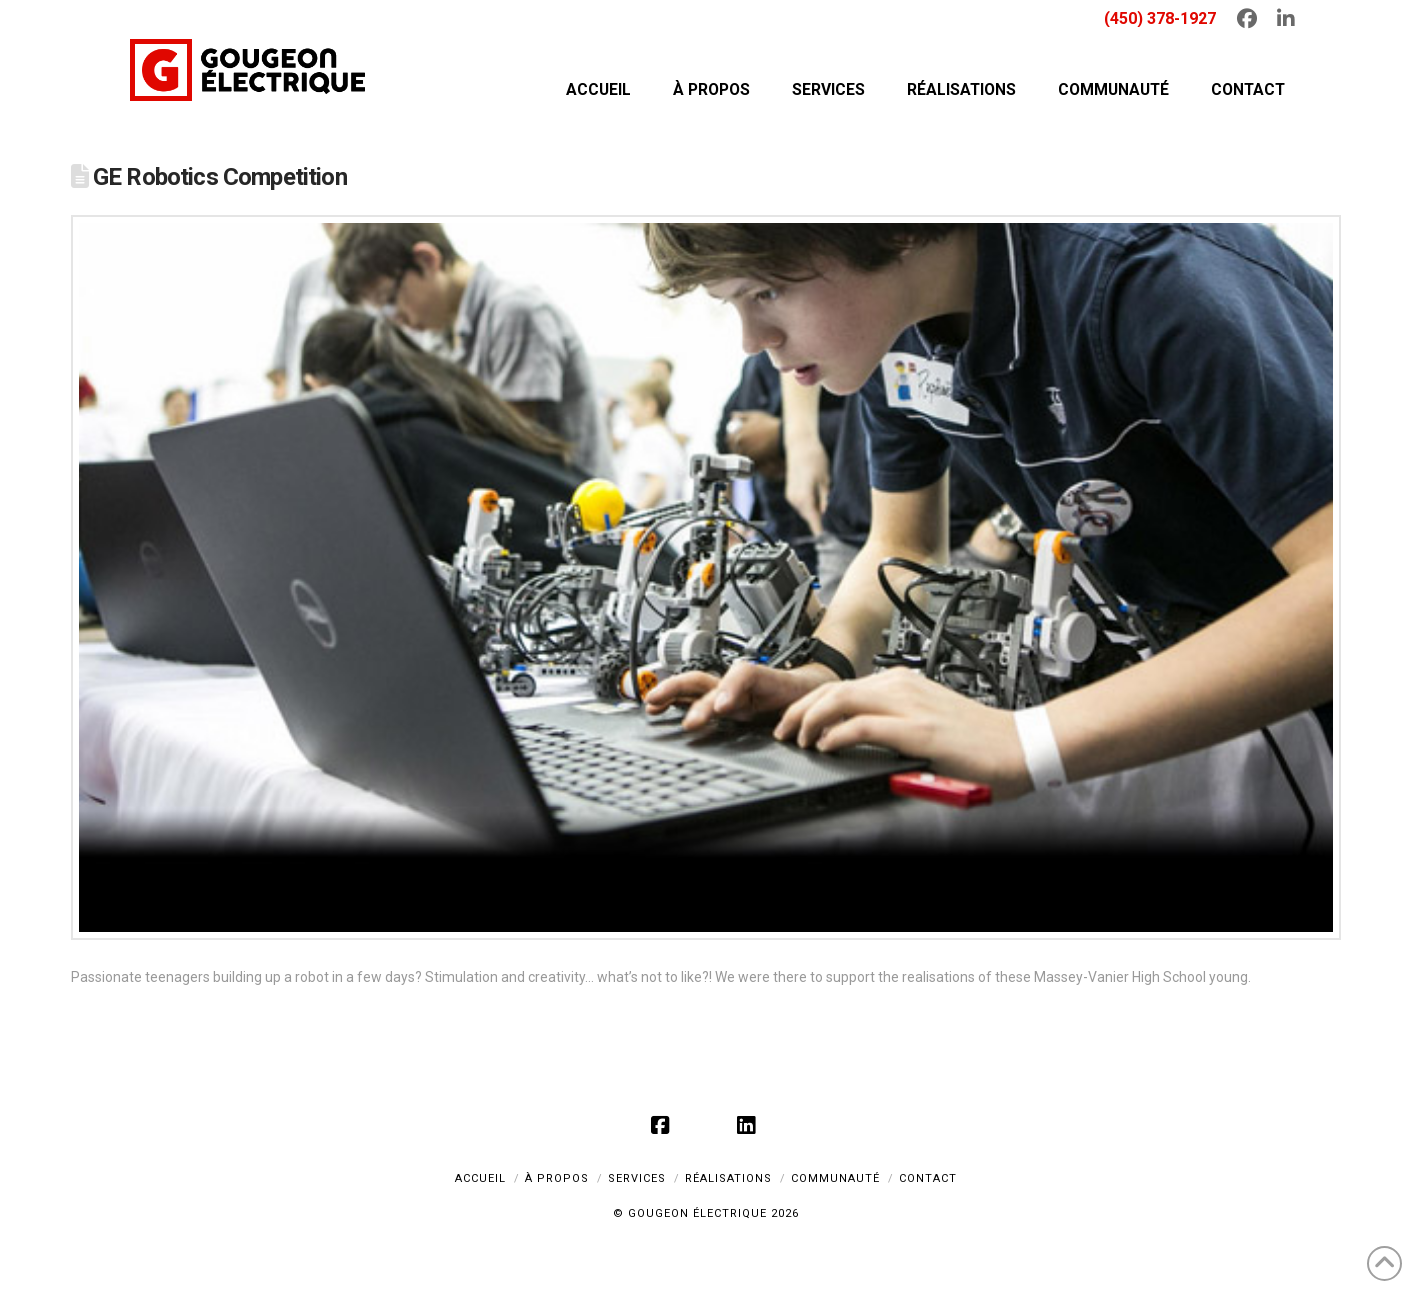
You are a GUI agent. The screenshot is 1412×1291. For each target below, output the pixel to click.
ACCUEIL (480, 1178)
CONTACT (928, 1178)
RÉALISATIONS (728, 1178)
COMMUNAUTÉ (835, 1178)
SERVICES (637, 1178)
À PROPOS (557, 1178)
